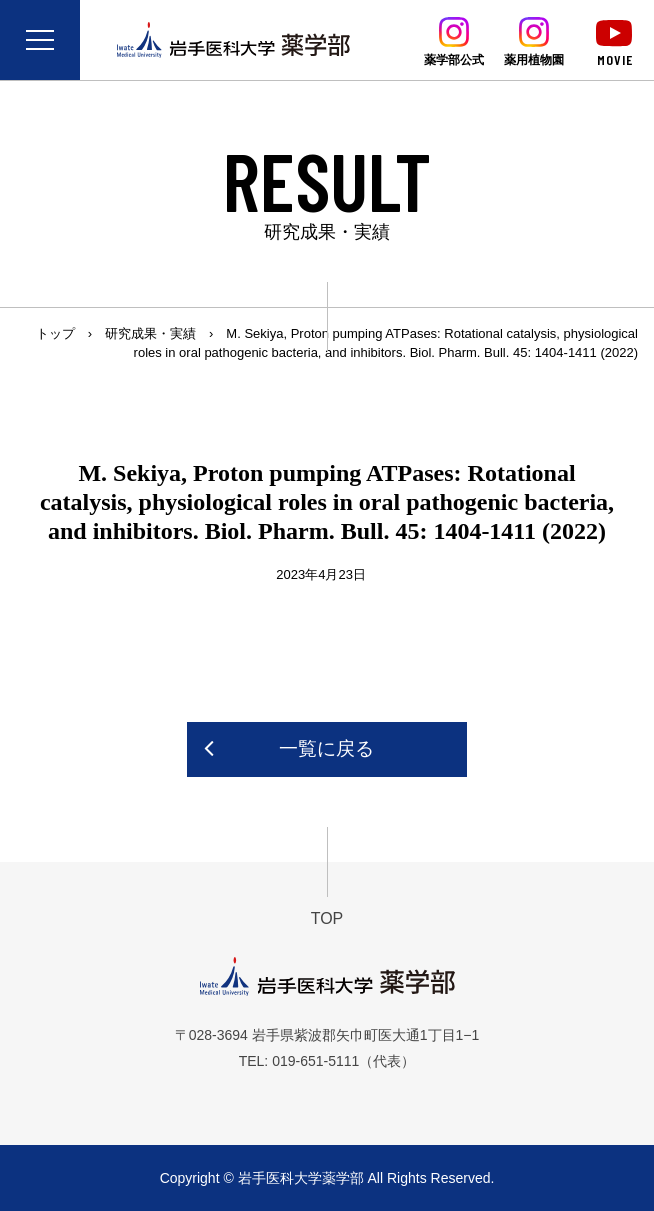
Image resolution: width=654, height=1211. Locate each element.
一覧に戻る (326, 748)
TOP (327, 918)
